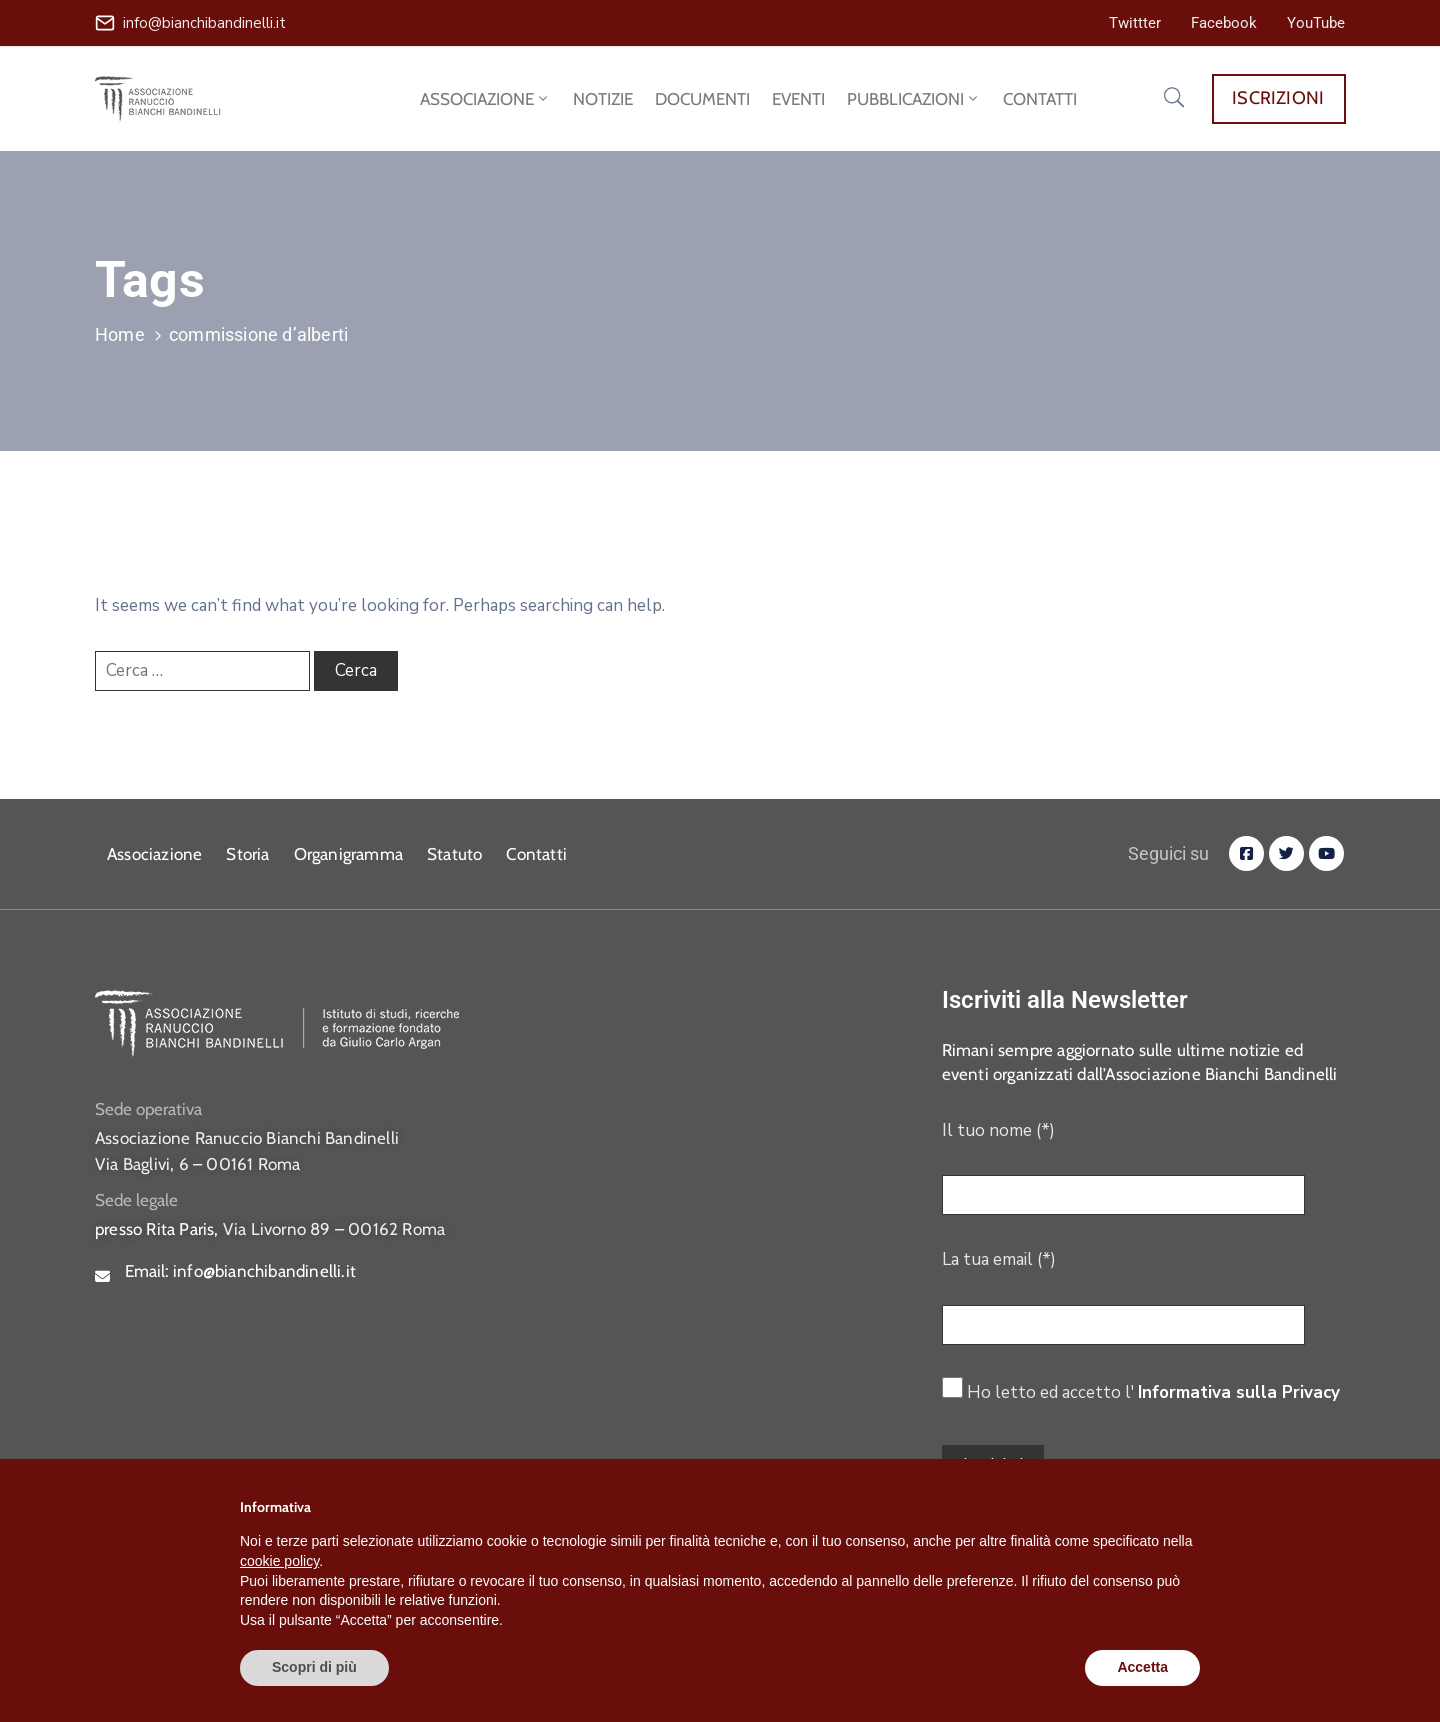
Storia (247, 854)
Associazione (154, 854)
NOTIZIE (603, 99)
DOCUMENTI (702, 99)
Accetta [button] (1142, 1667)
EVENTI (798, 99)
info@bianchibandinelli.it (204, 23)
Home (120, 334)
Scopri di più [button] (314, 1667)
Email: (240, 1271)
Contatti (536, 854)
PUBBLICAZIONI (914, 99)
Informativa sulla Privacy (1239, 1392)
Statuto (454, 854)
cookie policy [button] (279, 1561)
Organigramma (348, 854)
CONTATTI (1040, 99)
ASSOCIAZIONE (485, 99)
